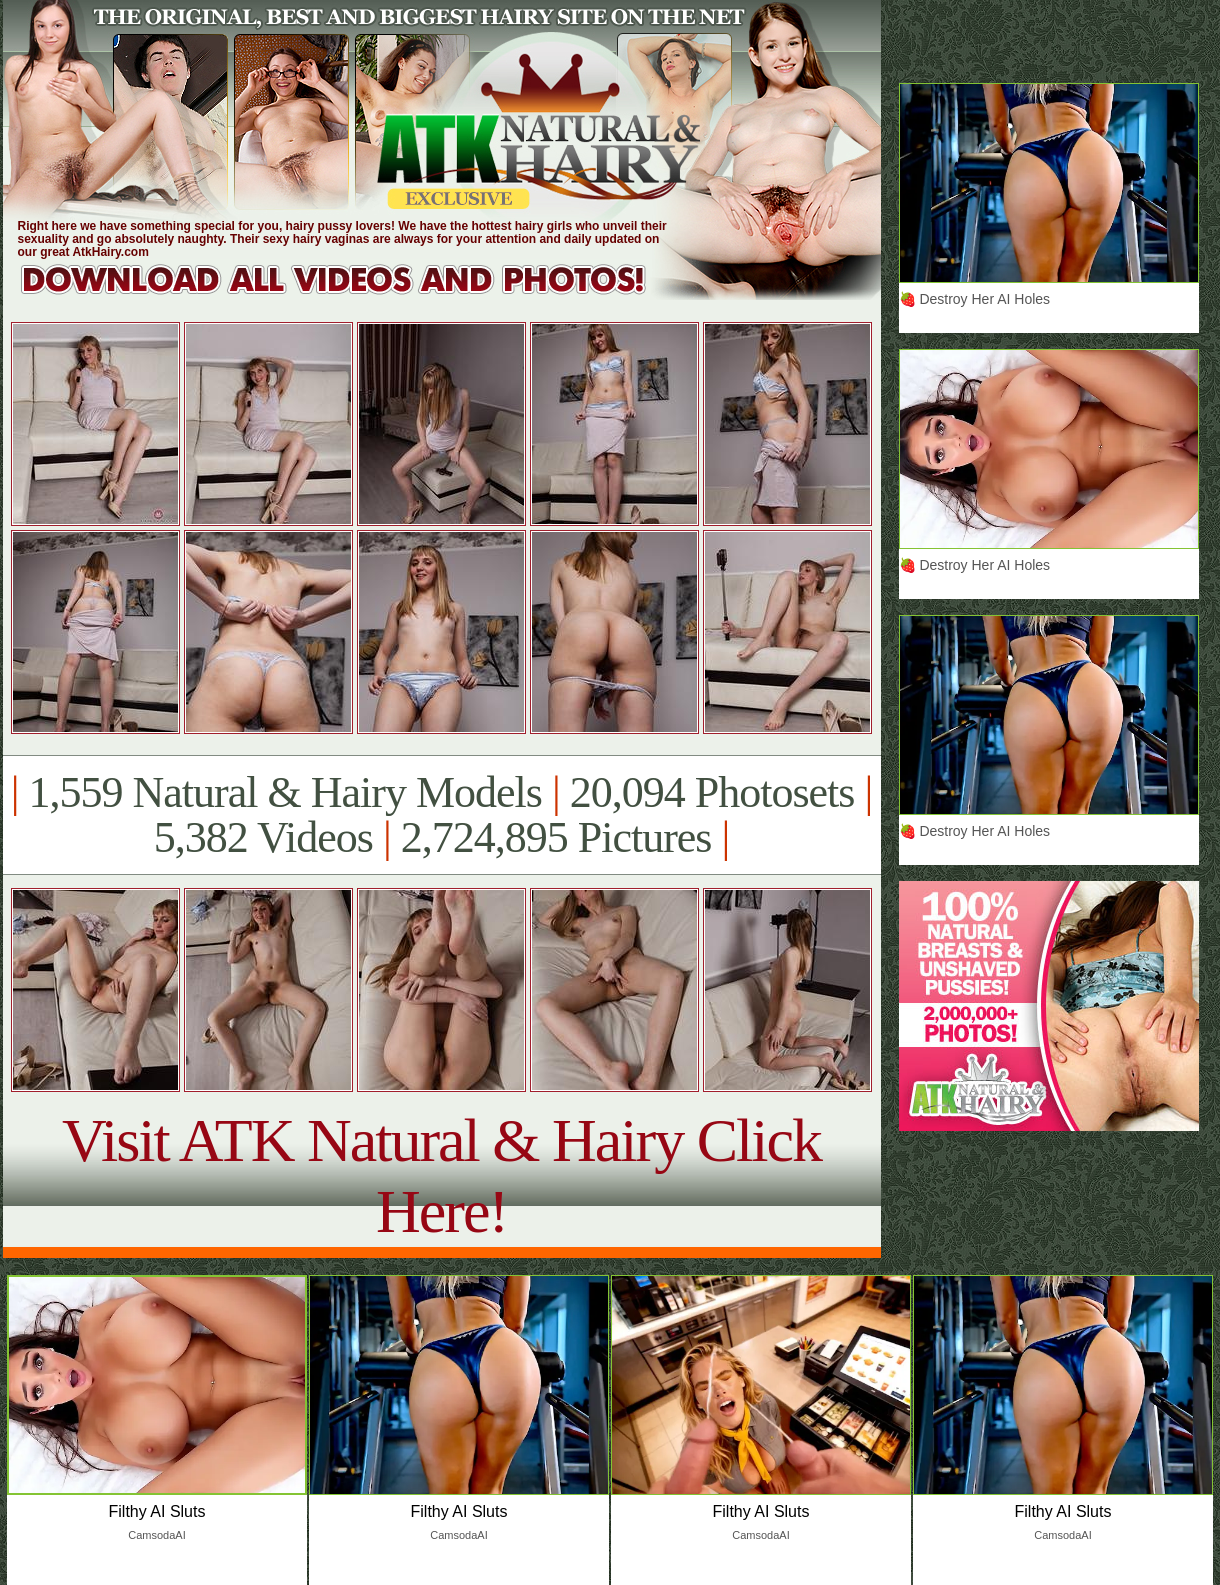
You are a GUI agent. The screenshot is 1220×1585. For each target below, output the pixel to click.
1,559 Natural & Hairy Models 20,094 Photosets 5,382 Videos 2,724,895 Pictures (441, 815)
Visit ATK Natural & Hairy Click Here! (441, 1175)
